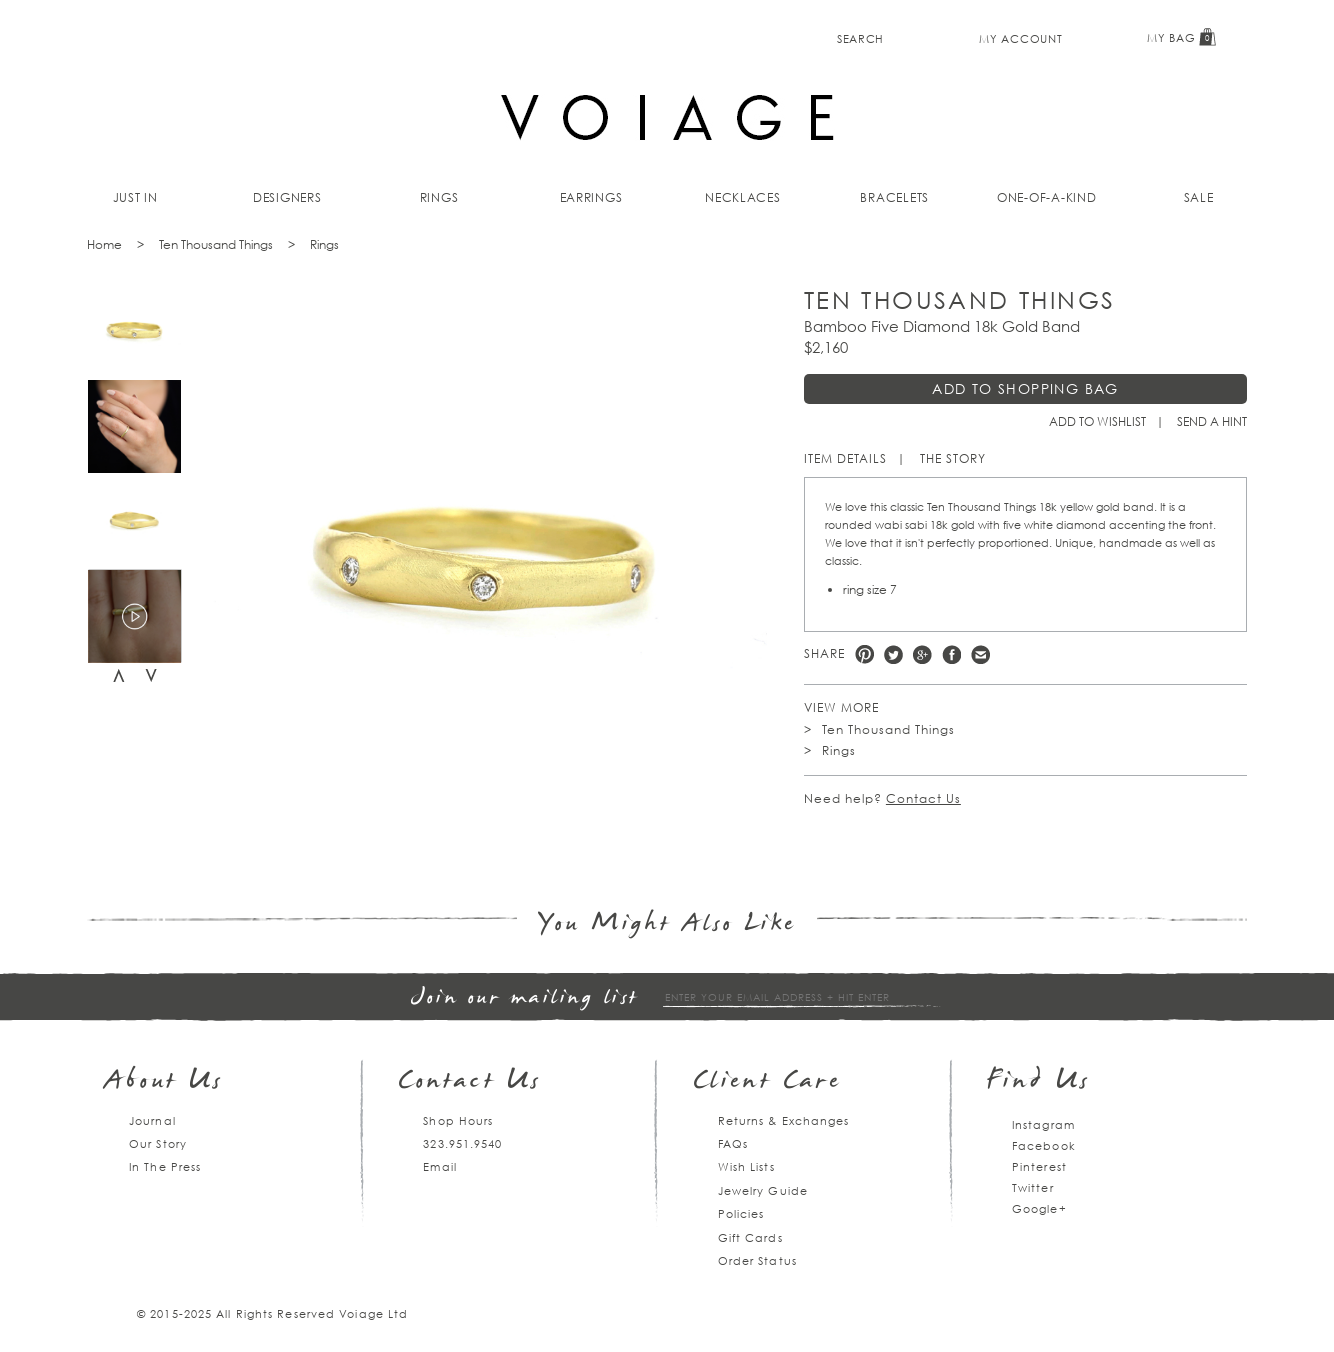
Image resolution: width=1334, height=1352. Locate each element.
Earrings (591, 197)
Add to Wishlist (1097, 421)
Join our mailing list (525, 998)
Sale (1199, 197)
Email (440, 1166)
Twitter (893, 654)
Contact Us (923, 798)
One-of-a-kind (1047, 197)
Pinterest (864, 654)
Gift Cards (750, 1237)
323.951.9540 (462, 1143)
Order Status (757, 1260)
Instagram (1043, 1124)
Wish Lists (746, 1166)
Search (860, 38)
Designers (287, 197)
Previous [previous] (119, 675)
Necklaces (743, 197)
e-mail (980, 654)
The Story (953, 458)
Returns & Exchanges (784, 1120)
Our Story (158, 1143)
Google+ (1039, 1208)
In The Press (165, 1166)
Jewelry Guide (763, 1190)
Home (104, 244)
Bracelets (894, 197)
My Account (1020, 38)
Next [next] (151, 675)
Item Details (845, 458)
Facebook (951, 654)
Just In (135, 197)
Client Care (767, 1082)
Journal (152, 1120)
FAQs (733, 1143)
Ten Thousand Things (216, 244)
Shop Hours (458, 1120)
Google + (922, 654)
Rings (439, 197)
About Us (164, 1082)
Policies (741, 1213)
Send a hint (1212, 421)
